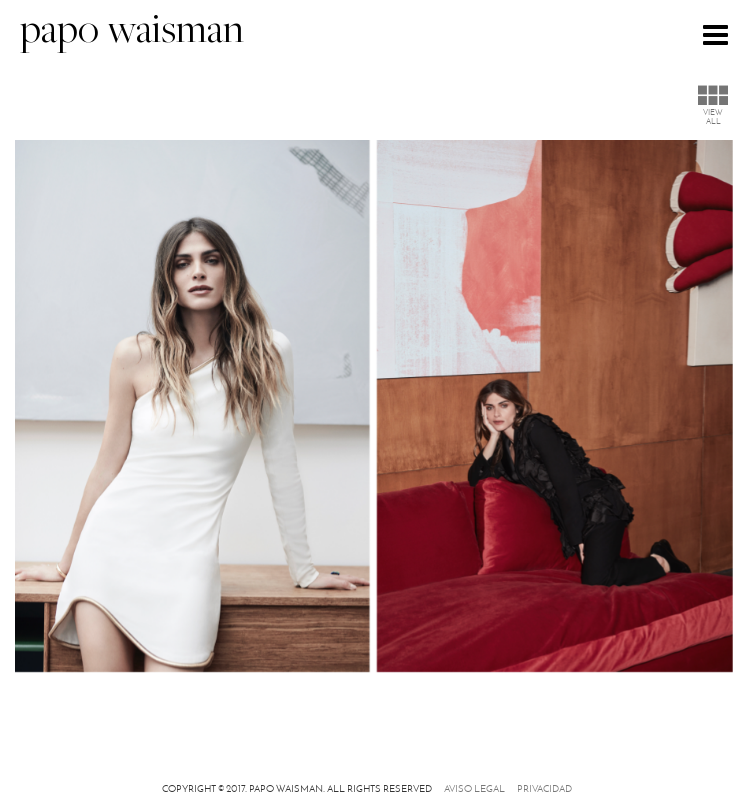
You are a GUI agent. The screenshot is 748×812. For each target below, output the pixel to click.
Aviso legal (474, 788)
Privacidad (544, 788)
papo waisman (132, 32)
